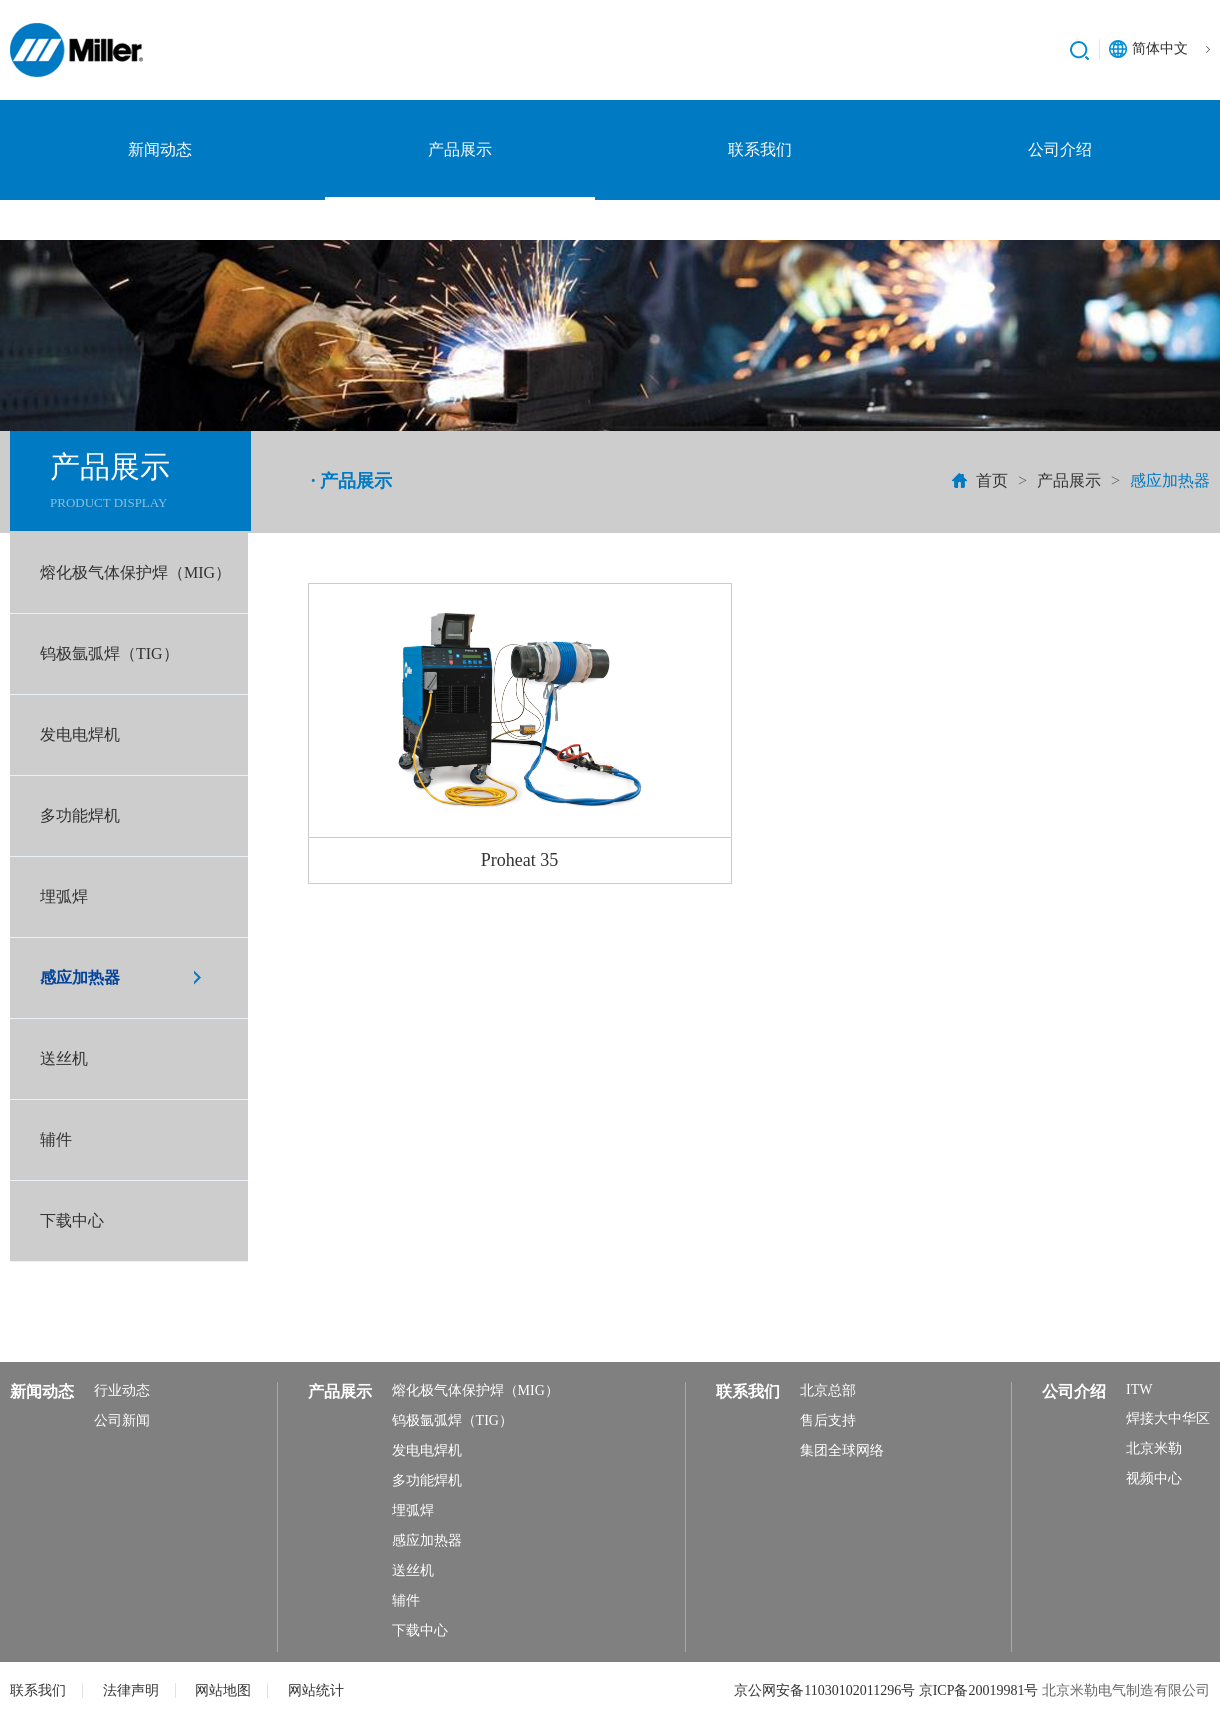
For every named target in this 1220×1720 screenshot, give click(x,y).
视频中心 (1154, 1478)
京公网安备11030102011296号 (826, 1690)
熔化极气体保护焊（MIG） (135, 572)
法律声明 (131, 1690)
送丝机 (64, 1058)
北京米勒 (1154, 1448)
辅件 (56, 1139)
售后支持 (828, 1420)
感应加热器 (80, 977)
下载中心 (72, 1220)
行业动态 (122, 1390)
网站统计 (316, 1690)
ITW (1139, 1389)
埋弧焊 (64, 896)
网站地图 (223, 1690)
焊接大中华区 (1168, 1418)
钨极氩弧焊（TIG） (109, 653)
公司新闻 (122, 1420)
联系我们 (760, 149)
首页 (992, 480)
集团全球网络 (842, 1450)
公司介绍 (1060, 149)
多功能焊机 (80, 815)
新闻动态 (160, 149)
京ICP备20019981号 (980, 1690)
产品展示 (460, 149)
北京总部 (828, 1390)
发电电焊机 (80, 734)
